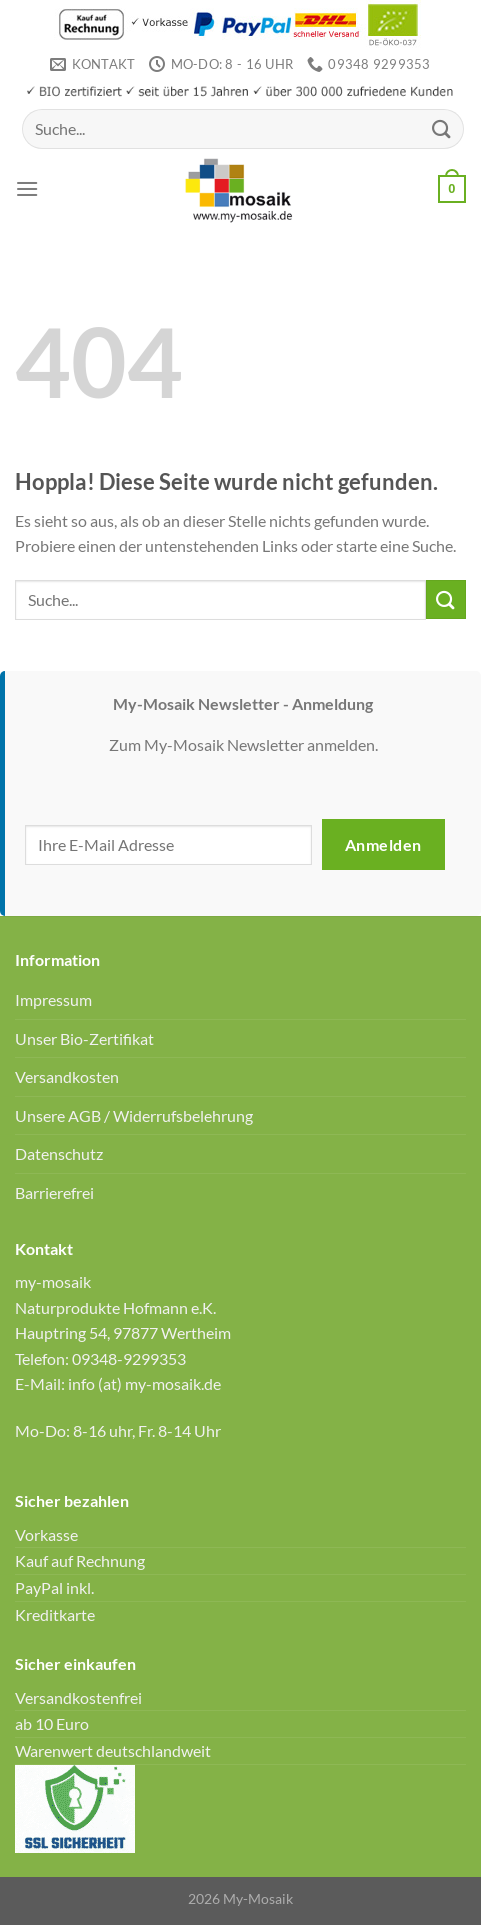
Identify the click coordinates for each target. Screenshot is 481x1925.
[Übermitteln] (442, 128)
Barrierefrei (54, 1192)
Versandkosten (67, 1076)
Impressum (53, 999)
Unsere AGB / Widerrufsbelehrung (134, 1115)
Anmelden (383, 844)
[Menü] (27, 188)
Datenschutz (59, 1153)
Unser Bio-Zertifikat (84, 1038)
